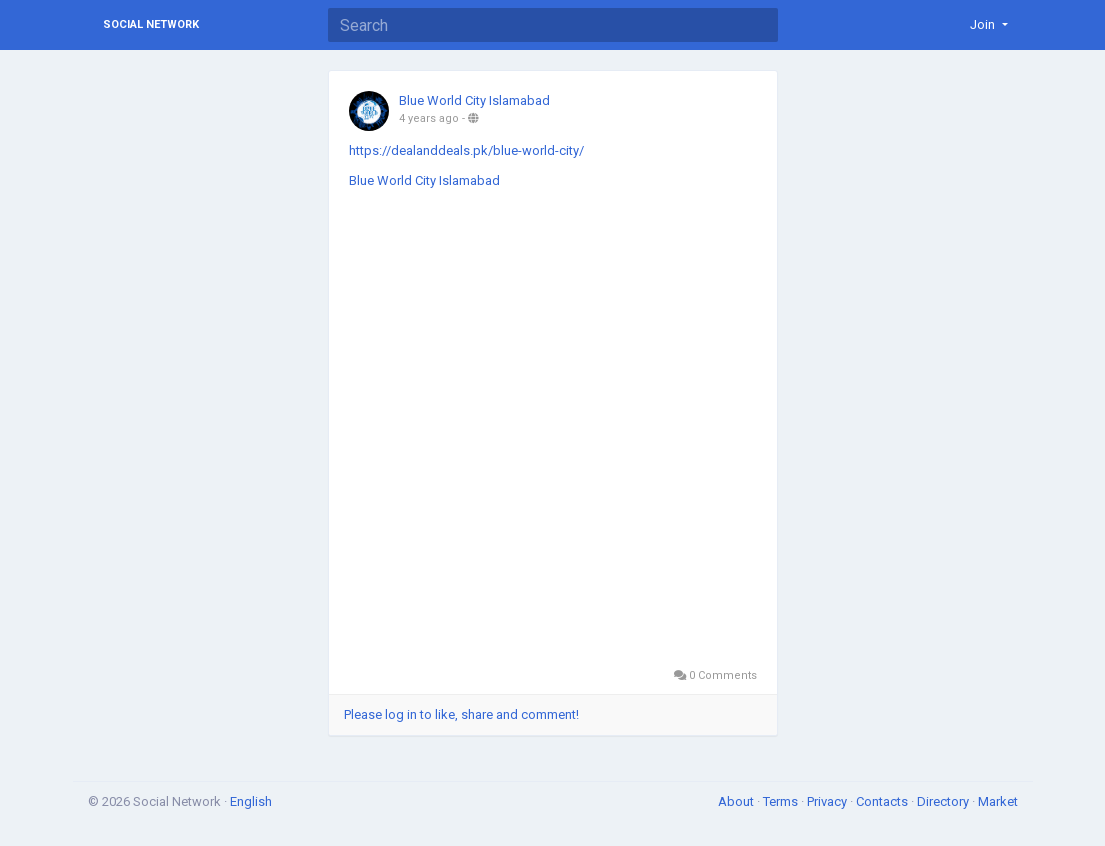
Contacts (883, 801)
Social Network (151, 24)
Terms (782, 801)
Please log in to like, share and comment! (461, 714)
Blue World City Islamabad (474, 100)
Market (998, 801)
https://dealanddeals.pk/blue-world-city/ (466, 150)
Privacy (828, 801)
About (737, 801)
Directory (944, 801)
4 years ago (429, 118)
